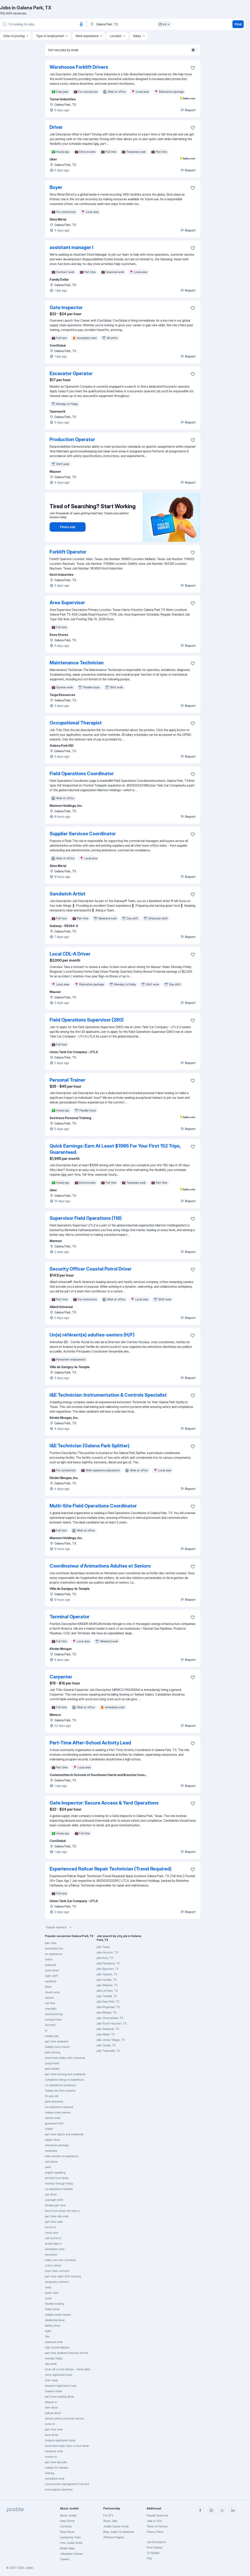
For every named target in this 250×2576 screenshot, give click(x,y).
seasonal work (54, 2342)
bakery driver (52, 2325)
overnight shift (54, 2199)
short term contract (57, 2271)
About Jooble (68, 2515)
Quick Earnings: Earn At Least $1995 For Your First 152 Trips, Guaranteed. (115, 1149)
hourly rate (51, 2232)
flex (47, 2336)
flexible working (54, 2303)
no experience (53, 1954)
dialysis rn (51, 2402)
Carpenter (61, 1677)
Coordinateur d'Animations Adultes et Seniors (100, 1566)
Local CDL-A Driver (70, 954)
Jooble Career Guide (116, 2526)
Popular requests (59, 1927)
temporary (51, 2150)
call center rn (53, 2238)
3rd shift (50, 2025)
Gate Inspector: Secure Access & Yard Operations (104, 1803)
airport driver (52, 2139)
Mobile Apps (67, 2548)
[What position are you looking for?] (43, 24)
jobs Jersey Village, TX (111, 2039)
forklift (49, 2128)
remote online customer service (64, 2418)
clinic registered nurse (58, 2374)
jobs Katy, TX (105, 1957)
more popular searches (59, 2489)
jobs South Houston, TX (112, 2023)
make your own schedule (60, 2260)
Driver (56, 127)
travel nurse (52, 1992)
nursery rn (51, 2456)
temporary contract (57, 2281)
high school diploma (57, 2347)
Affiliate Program (113, 2537)
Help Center (67, 2521)
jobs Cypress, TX (107, 1974)
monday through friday (59, 2183)
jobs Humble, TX (107, 1979)
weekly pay (52, 2036)
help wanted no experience (62, 2156)
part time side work (57, 2216)
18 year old (51, 2096)
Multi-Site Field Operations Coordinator (93, 1506)
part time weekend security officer (66, 2352)
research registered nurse (61, 2385)
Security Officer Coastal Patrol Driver (91, 1269)
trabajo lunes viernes (58, 2112)
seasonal (50, 1964)
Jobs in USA (154, 2521)
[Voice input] (81, 24)
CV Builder (153, 2553)
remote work (52, 2118)
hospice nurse (53, 2391)
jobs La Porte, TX (107, 1990)
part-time (50, 1943)
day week (51, 2363)
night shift (51, 1975)
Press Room (67, 2531)
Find (238, 24)
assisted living (53, 2014)
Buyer (56, 187)
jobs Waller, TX (106, 2034)
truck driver (52, 1970)
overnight (51, 2008)
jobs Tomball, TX (107, 1996)
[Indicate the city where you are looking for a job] (130, 24)
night (48, 2331)
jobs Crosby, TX (106, 2045)
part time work (54, 2429)
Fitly (149, 2558)
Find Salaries (154, 2547)
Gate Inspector (66, 307)
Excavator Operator (71, 373)
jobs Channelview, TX (110, 2018)
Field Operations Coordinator (82, 773)
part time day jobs (56, 2462)
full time (50, 2003)
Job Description (156, 2542)
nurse (48, 2298)
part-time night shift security (63, 2276)
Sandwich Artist (67, 894)
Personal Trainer (67, 1080)
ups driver (51, 2194)
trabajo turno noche (57, 2046)
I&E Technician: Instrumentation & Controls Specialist (108, 1395)
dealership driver (55, 2320)
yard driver (51, 2161)
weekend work (54, 2451)
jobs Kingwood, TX (108, 2007)
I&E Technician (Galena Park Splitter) (89, 1446)
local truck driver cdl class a (62, 2210)
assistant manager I (71, 247)
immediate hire (54, 1948)
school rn (50, 2227)
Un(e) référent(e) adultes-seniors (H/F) (92, 1335)
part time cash (54, 2221)
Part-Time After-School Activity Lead (90, 1743)
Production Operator (72, 439)
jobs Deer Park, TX (108, 2001)
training (49, 2473)
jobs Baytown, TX (108, 1968)
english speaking (55, 2172)
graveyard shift (54, 2123)
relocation (51, 2254)
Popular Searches (157, 2515)
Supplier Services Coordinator (83, 833)
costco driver (53, 2265)
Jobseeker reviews (71, 2553)
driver (48, 1986)
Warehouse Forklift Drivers (79, 67)
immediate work (54, 2478)
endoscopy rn (53, 2243)
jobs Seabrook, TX (108, 2029)
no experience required (59, 2107)
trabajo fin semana (56, 2467)
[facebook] (200, 2510)
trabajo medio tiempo (58, 2314)
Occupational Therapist (76, 723)
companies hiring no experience (64, 2079)
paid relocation (54, 2101)
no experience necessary (60, 2085)
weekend (50, 1981)
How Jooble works (71, 2542)
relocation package (57, 2145)
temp (48, 2287)
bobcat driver (53, 2413)
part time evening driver (59, 2396)
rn (46, 2030)
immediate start (55, 2249)
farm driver (51, 2407)
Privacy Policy (155, 2531)
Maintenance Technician (77, 663)
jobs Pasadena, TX (108, 1963)
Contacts (66, 2526)
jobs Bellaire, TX (106, 2012)
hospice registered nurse (60, 2440)
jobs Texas (103, 1947)
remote (49, 1997)
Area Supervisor (67, 602)
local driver (51, 2434)
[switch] (194, 50)
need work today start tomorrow (65, 2057)
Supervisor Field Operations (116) (86, 1218)
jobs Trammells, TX (108, 2050)
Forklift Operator (68, 552)
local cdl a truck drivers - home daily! (67, 2369)
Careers (65, 2559)
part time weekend (56, 2041)
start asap (51, 2380)
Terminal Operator (69, 1616)
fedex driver (52, 2309)
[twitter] (222, 2510)
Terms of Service (157, 2526)
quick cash (51, 2292)
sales (48, 2167)
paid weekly (52, 2068)
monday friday (53, 2358)
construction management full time (67, 2484)
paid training (52, 2052)
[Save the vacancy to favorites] (193, 68)
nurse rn (50, 2424)
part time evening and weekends (65, 2074)
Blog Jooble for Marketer (118, 2531)
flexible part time (55, 2205)
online (48, 1959)
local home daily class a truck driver (67, 2445)
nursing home (53, 2019)
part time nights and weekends (64, 2134)
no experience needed (58, 2189)
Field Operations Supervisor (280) (87, 1020)
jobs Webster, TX (107, 1985)
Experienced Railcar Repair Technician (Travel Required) (110, 1869)
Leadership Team (70, 2537)
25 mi (165, 24)
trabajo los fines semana (60, 2090)
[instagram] (211, 2510)
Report (188, 110)
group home (52, 2063)
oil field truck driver (57, 2178)
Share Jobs (110, 2521)
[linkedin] (233, 2510)
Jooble (29, 2567)
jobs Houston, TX (107, 1952)
